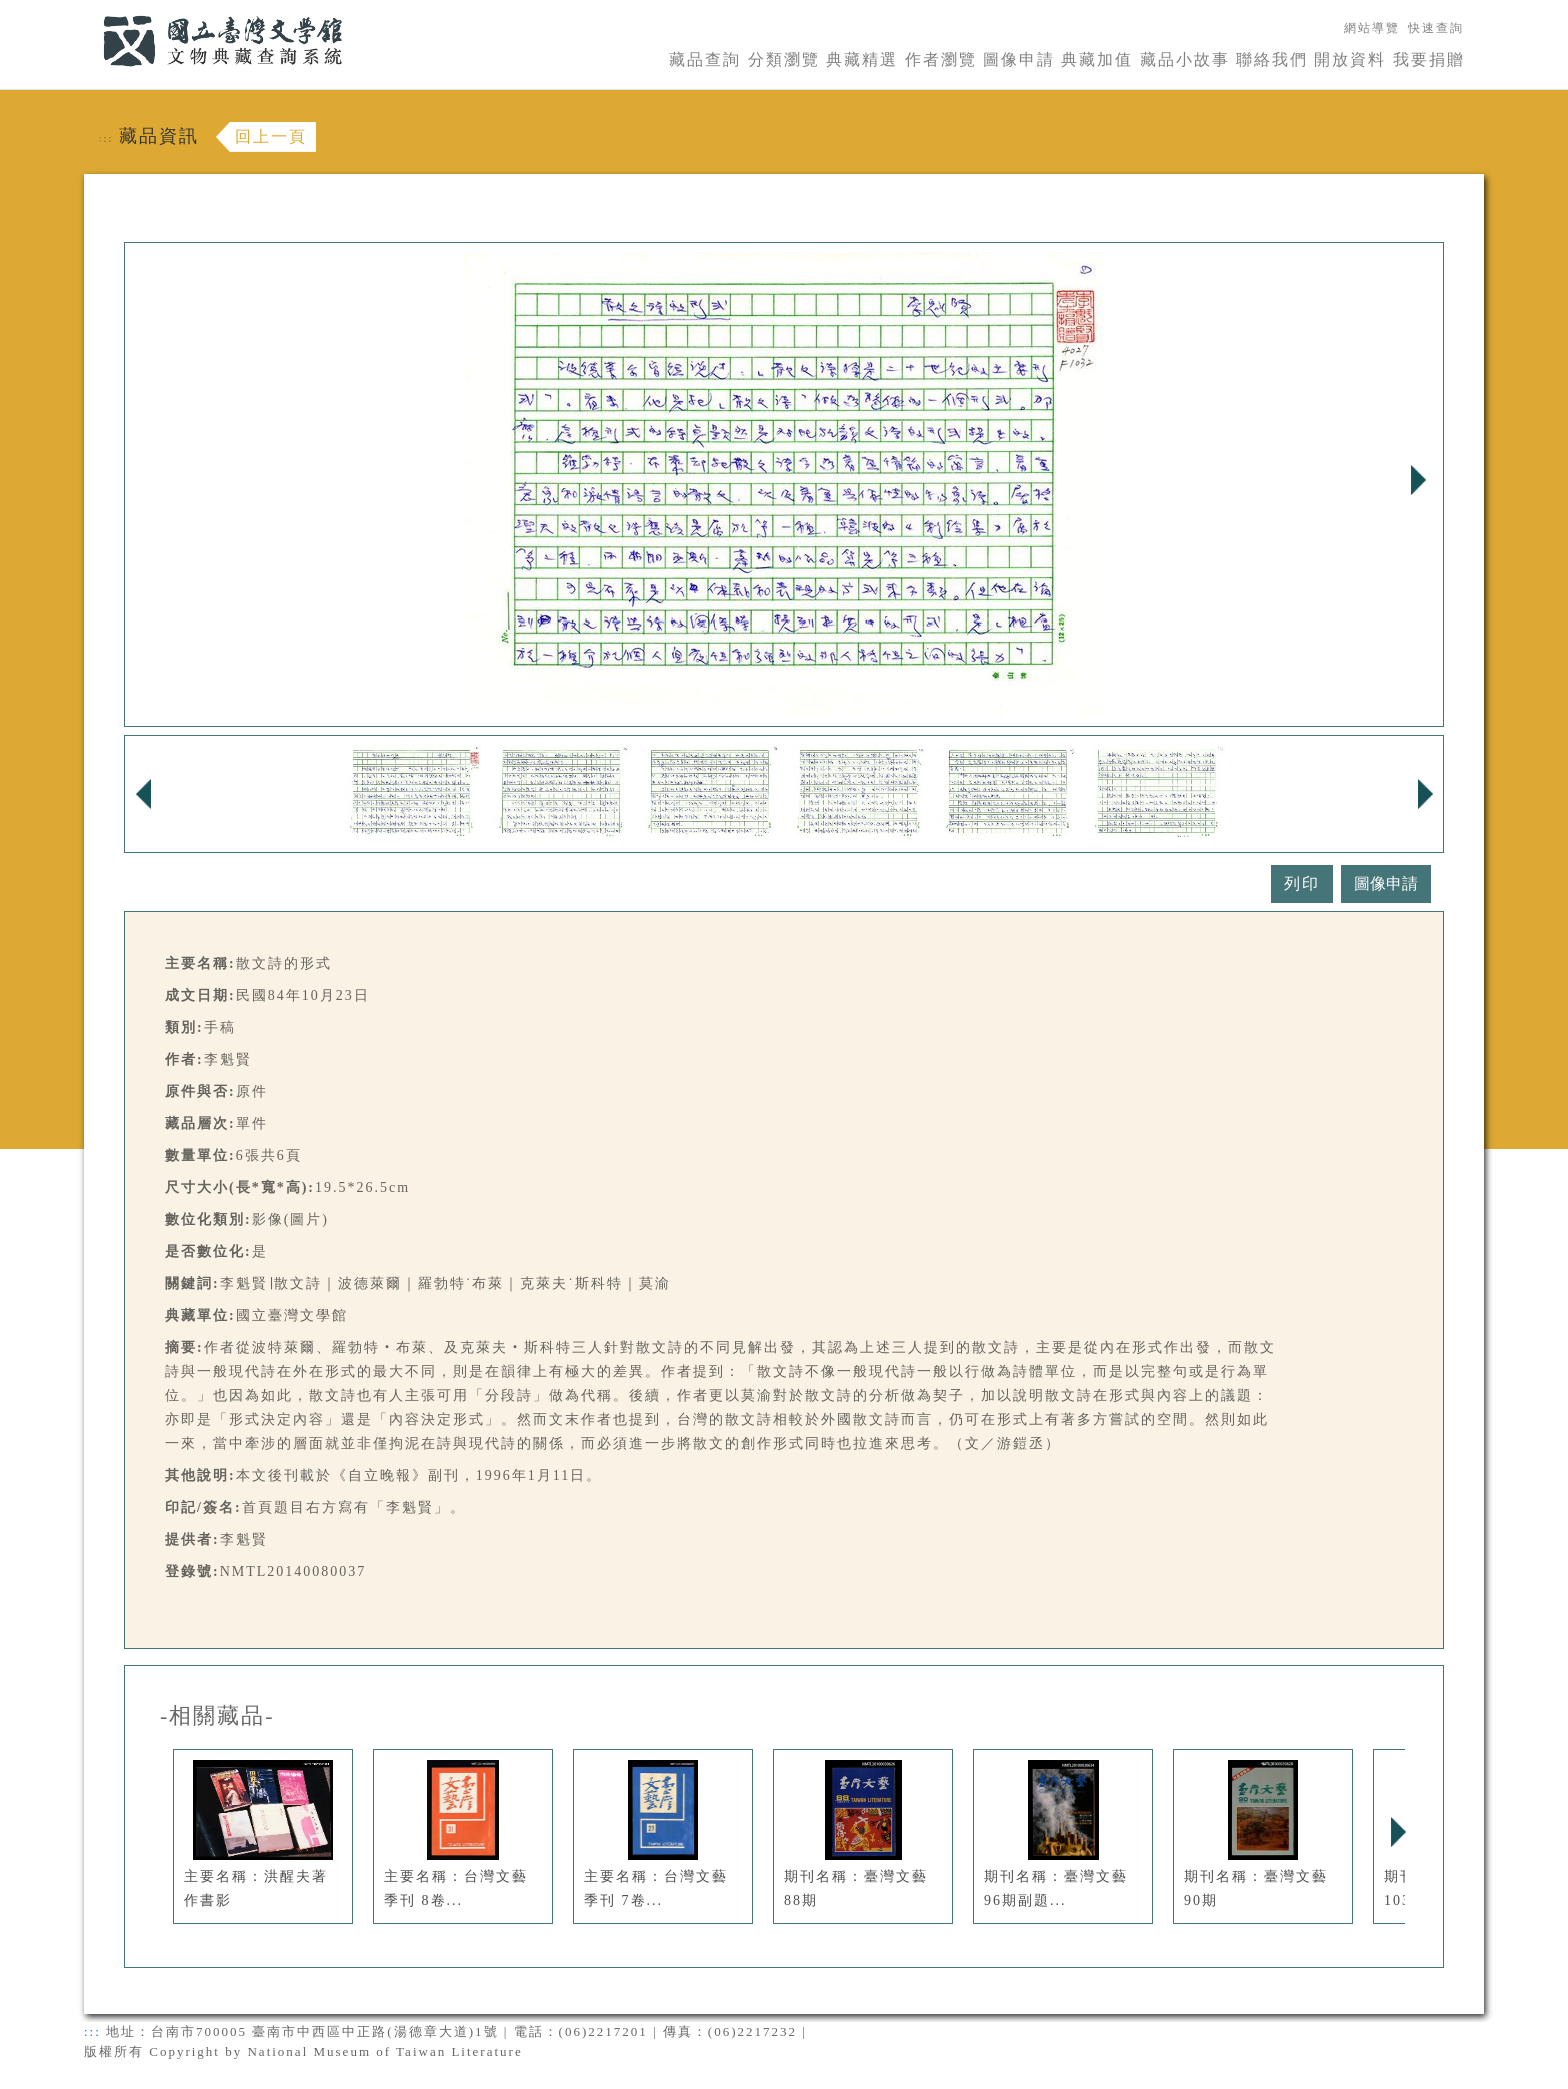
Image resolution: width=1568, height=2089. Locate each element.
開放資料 (1350, 59)
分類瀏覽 (784, 59)
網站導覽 (1372, 28)
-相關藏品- (217, 1716)
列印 (1302, 883)
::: (91, 11)
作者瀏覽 (941, 59)
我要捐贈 (1429, 59)
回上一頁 (271, 136)
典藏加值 (1097, 59)
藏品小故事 (1185, 59)
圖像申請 (1019, 59)
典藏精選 (862, 59)
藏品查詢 (705, 59)
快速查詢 (1436, 28)
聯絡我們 (1272, 59)
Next (1418, 480)
